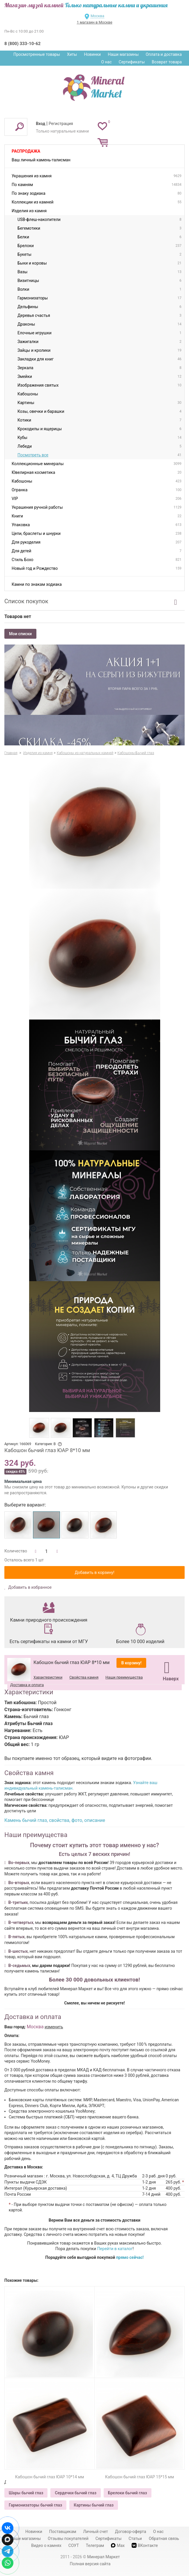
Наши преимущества (124, 1677)
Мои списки (20, 633)
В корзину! (131, 1663)
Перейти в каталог (115, 2248)
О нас (106, 62)
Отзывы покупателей (68, 2538)
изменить (54, 2027)
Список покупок (26, 601)
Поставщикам (62, 2531)
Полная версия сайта (90, 2563)
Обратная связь (164, 2538)
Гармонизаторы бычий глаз (35, 2505)
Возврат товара (167, 62)
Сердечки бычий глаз (75, 2493)
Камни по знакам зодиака (37, 584)
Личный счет (95, 2531)
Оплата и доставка (164, 54)
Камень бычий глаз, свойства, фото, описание (54, 1820)
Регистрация (61, 123)
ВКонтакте (145, 2545)
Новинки (92, 54)
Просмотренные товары (36, 54)
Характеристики (47, 1677)
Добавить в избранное (29, 1587)
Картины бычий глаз (94, 2505)
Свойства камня (83, 1677)
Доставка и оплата (27, 1685)
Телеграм (95, 2545)
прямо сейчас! (130, 2257)
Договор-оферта (130, 2531)
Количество (15, 1551)
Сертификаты (132, 62)
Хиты (72, 54)
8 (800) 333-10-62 (22, 43)
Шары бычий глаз (26, 2493)
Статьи (135, 2538)
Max (118, 2545)
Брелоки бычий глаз (127, 2493)
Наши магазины (123, 54)
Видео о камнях (46, 2545)
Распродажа (26, 151)
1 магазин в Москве (94, 22)
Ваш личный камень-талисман (41, 160)
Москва (97, 16)
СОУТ (73, 2545)
